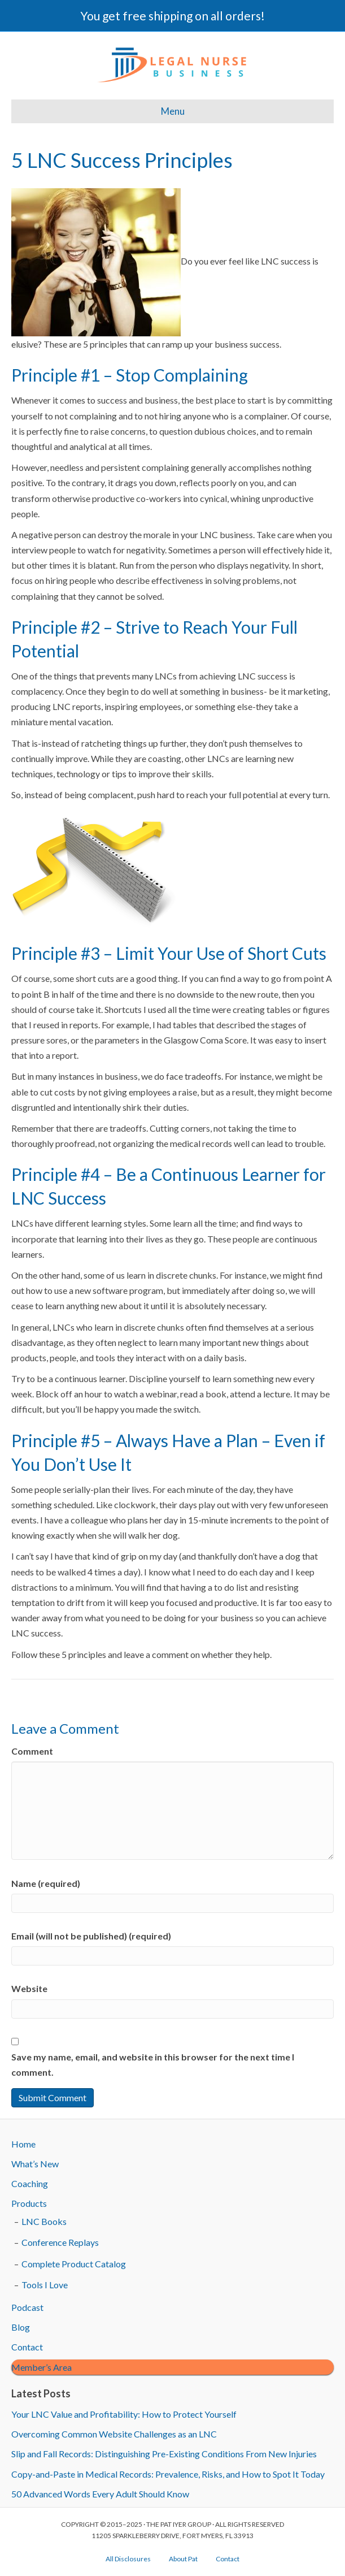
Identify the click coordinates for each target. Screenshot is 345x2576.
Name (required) (45, 1883)
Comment (32, 1751)
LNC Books (44, 2221)
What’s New (35, 2163)
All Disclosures (128, 2559)
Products (29, 2203)
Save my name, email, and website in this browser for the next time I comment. (152, 2064)
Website (29, 1988)
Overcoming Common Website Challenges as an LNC (114, 2433)
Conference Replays (60, 2242)
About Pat (183, 2559)
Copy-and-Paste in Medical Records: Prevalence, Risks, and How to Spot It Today (168, 2474)
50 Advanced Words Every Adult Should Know (100, 2493)
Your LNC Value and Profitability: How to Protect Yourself (124, 2414)
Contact (27, 2346)
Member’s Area (41, 2367)
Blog (20, 2327)
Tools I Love (44, 2284)
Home (23, 2143)
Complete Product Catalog (73, 2263)
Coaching (29, 2183)
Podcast (27, 2307)
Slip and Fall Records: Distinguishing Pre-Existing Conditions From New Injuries (164, 2453)
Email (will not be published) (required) (91, 1935)
